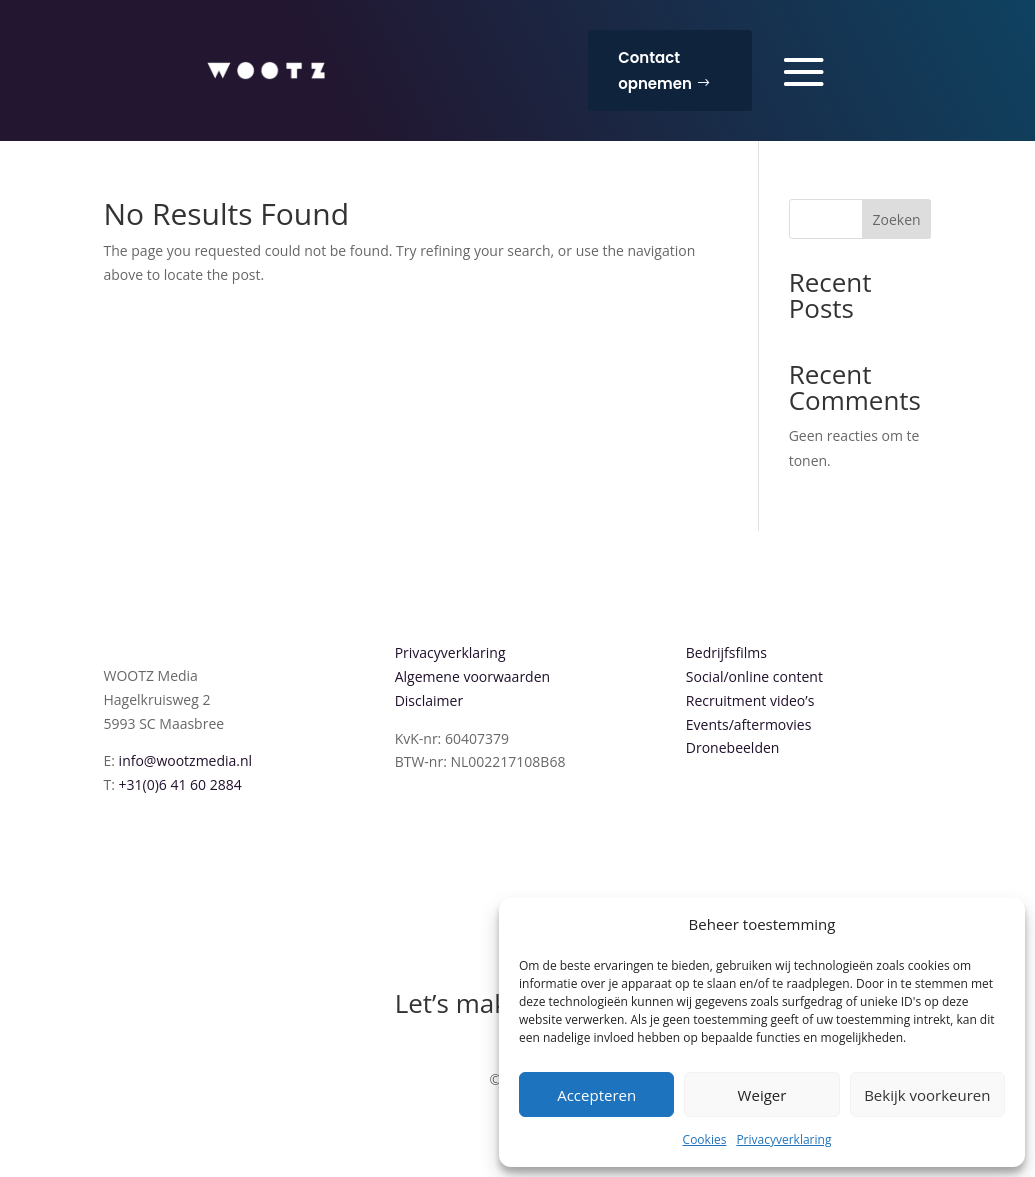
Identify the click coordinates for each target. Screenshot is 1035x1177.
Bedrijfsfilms (726, 652)
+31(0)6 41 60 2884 (180, 784)
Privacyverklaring (783, 1139)
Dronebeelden (733, 747)
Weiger (762, 1095)
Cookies (705, 1139)
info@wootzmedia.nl (186, 760)
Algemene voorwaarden (472, 676)
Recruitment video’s (750, 700)
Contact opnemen (655, 70)
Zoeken (897, 219)
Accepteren (596, 1095)
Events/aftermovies (749, 724)
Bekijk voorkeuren (927, 1095)
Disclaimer (429, 700)
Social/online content (754, 676)
